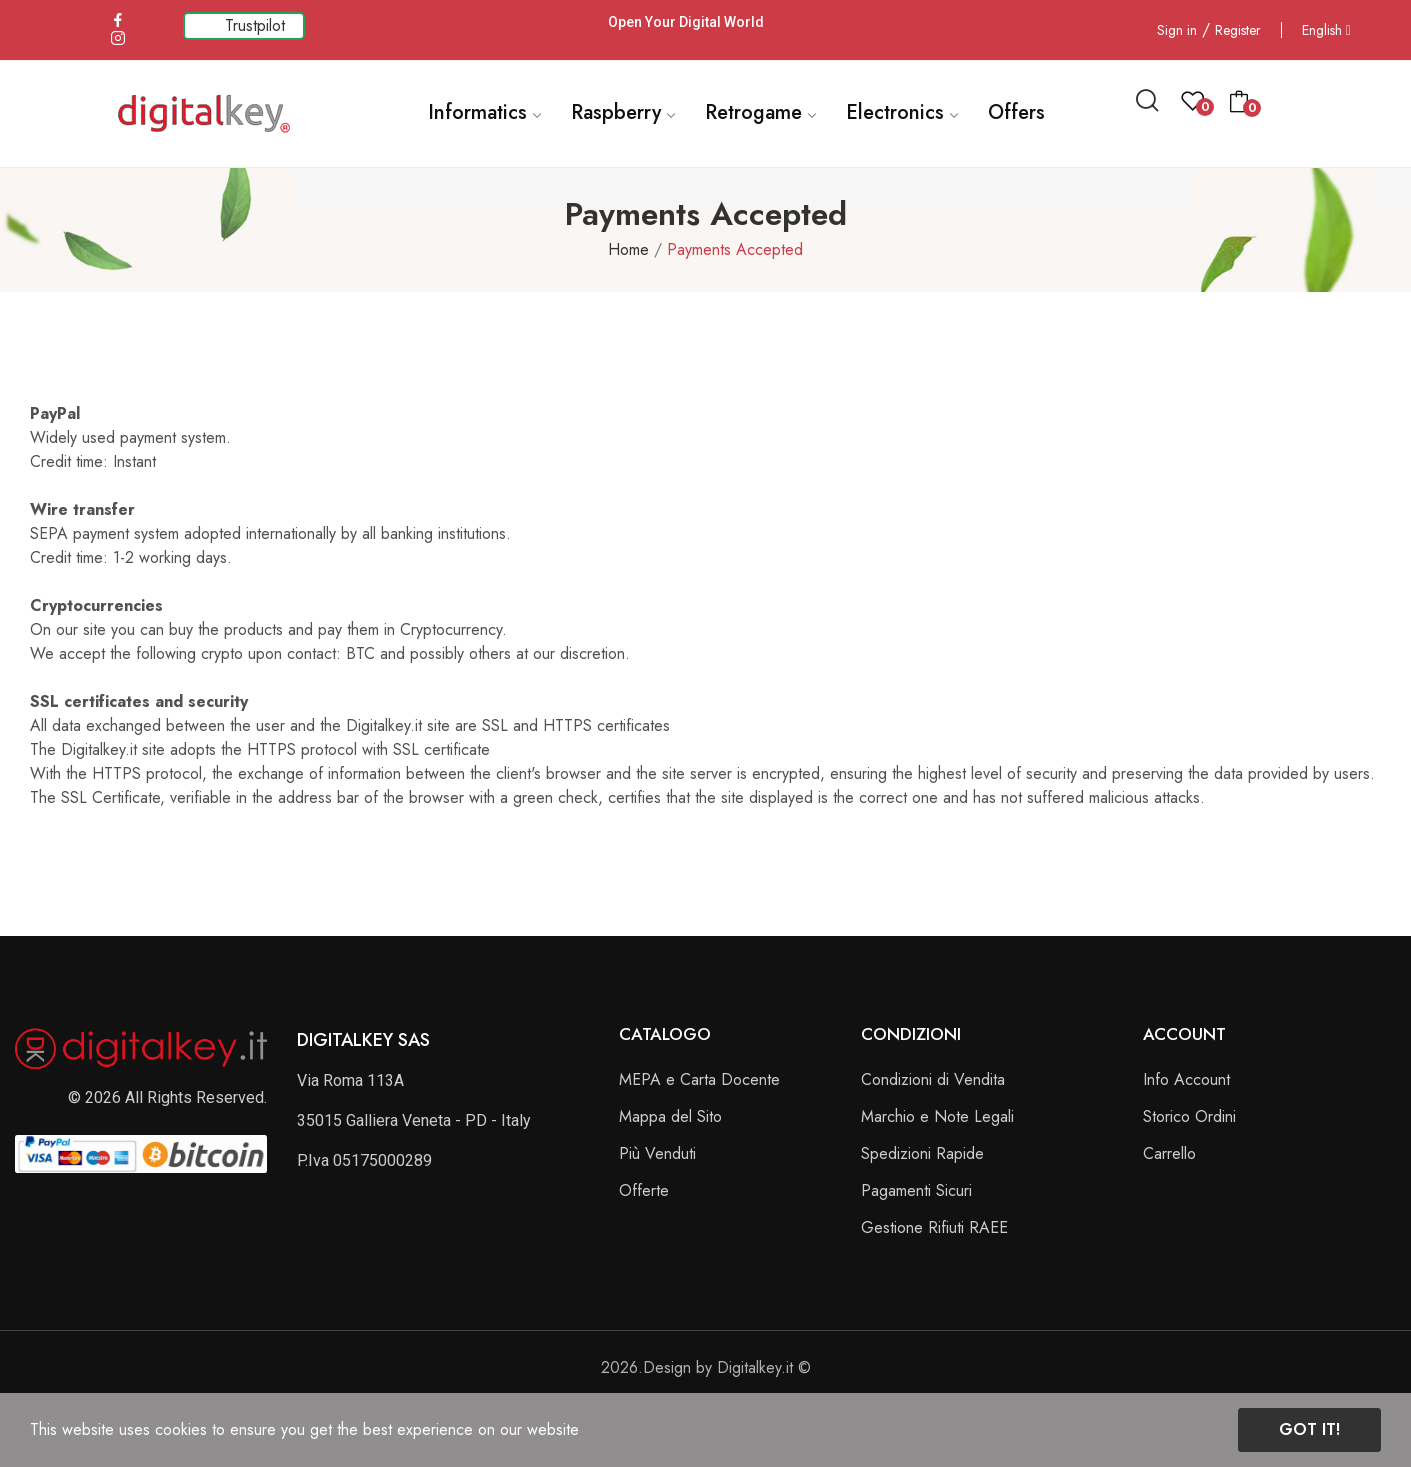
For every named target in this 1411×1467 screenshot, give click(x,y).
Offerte (644, 1190)
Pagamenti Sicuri (916, 1190)
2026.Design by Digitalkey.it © (706, 1367)
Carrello (1169, 1153)
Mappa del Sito (670, 1116)
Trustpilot (255, 25)
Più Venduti (657, 1153)
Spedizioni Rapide (922, 1153)
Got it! (1309, 1429)
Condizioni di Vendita (933, 1079)
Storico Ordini (1189, 1116)
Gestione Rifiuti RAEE (934, 1227)
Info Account (1186, 1079)
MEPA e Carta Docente (699, 1079)
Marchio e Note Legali (937, 1116)
